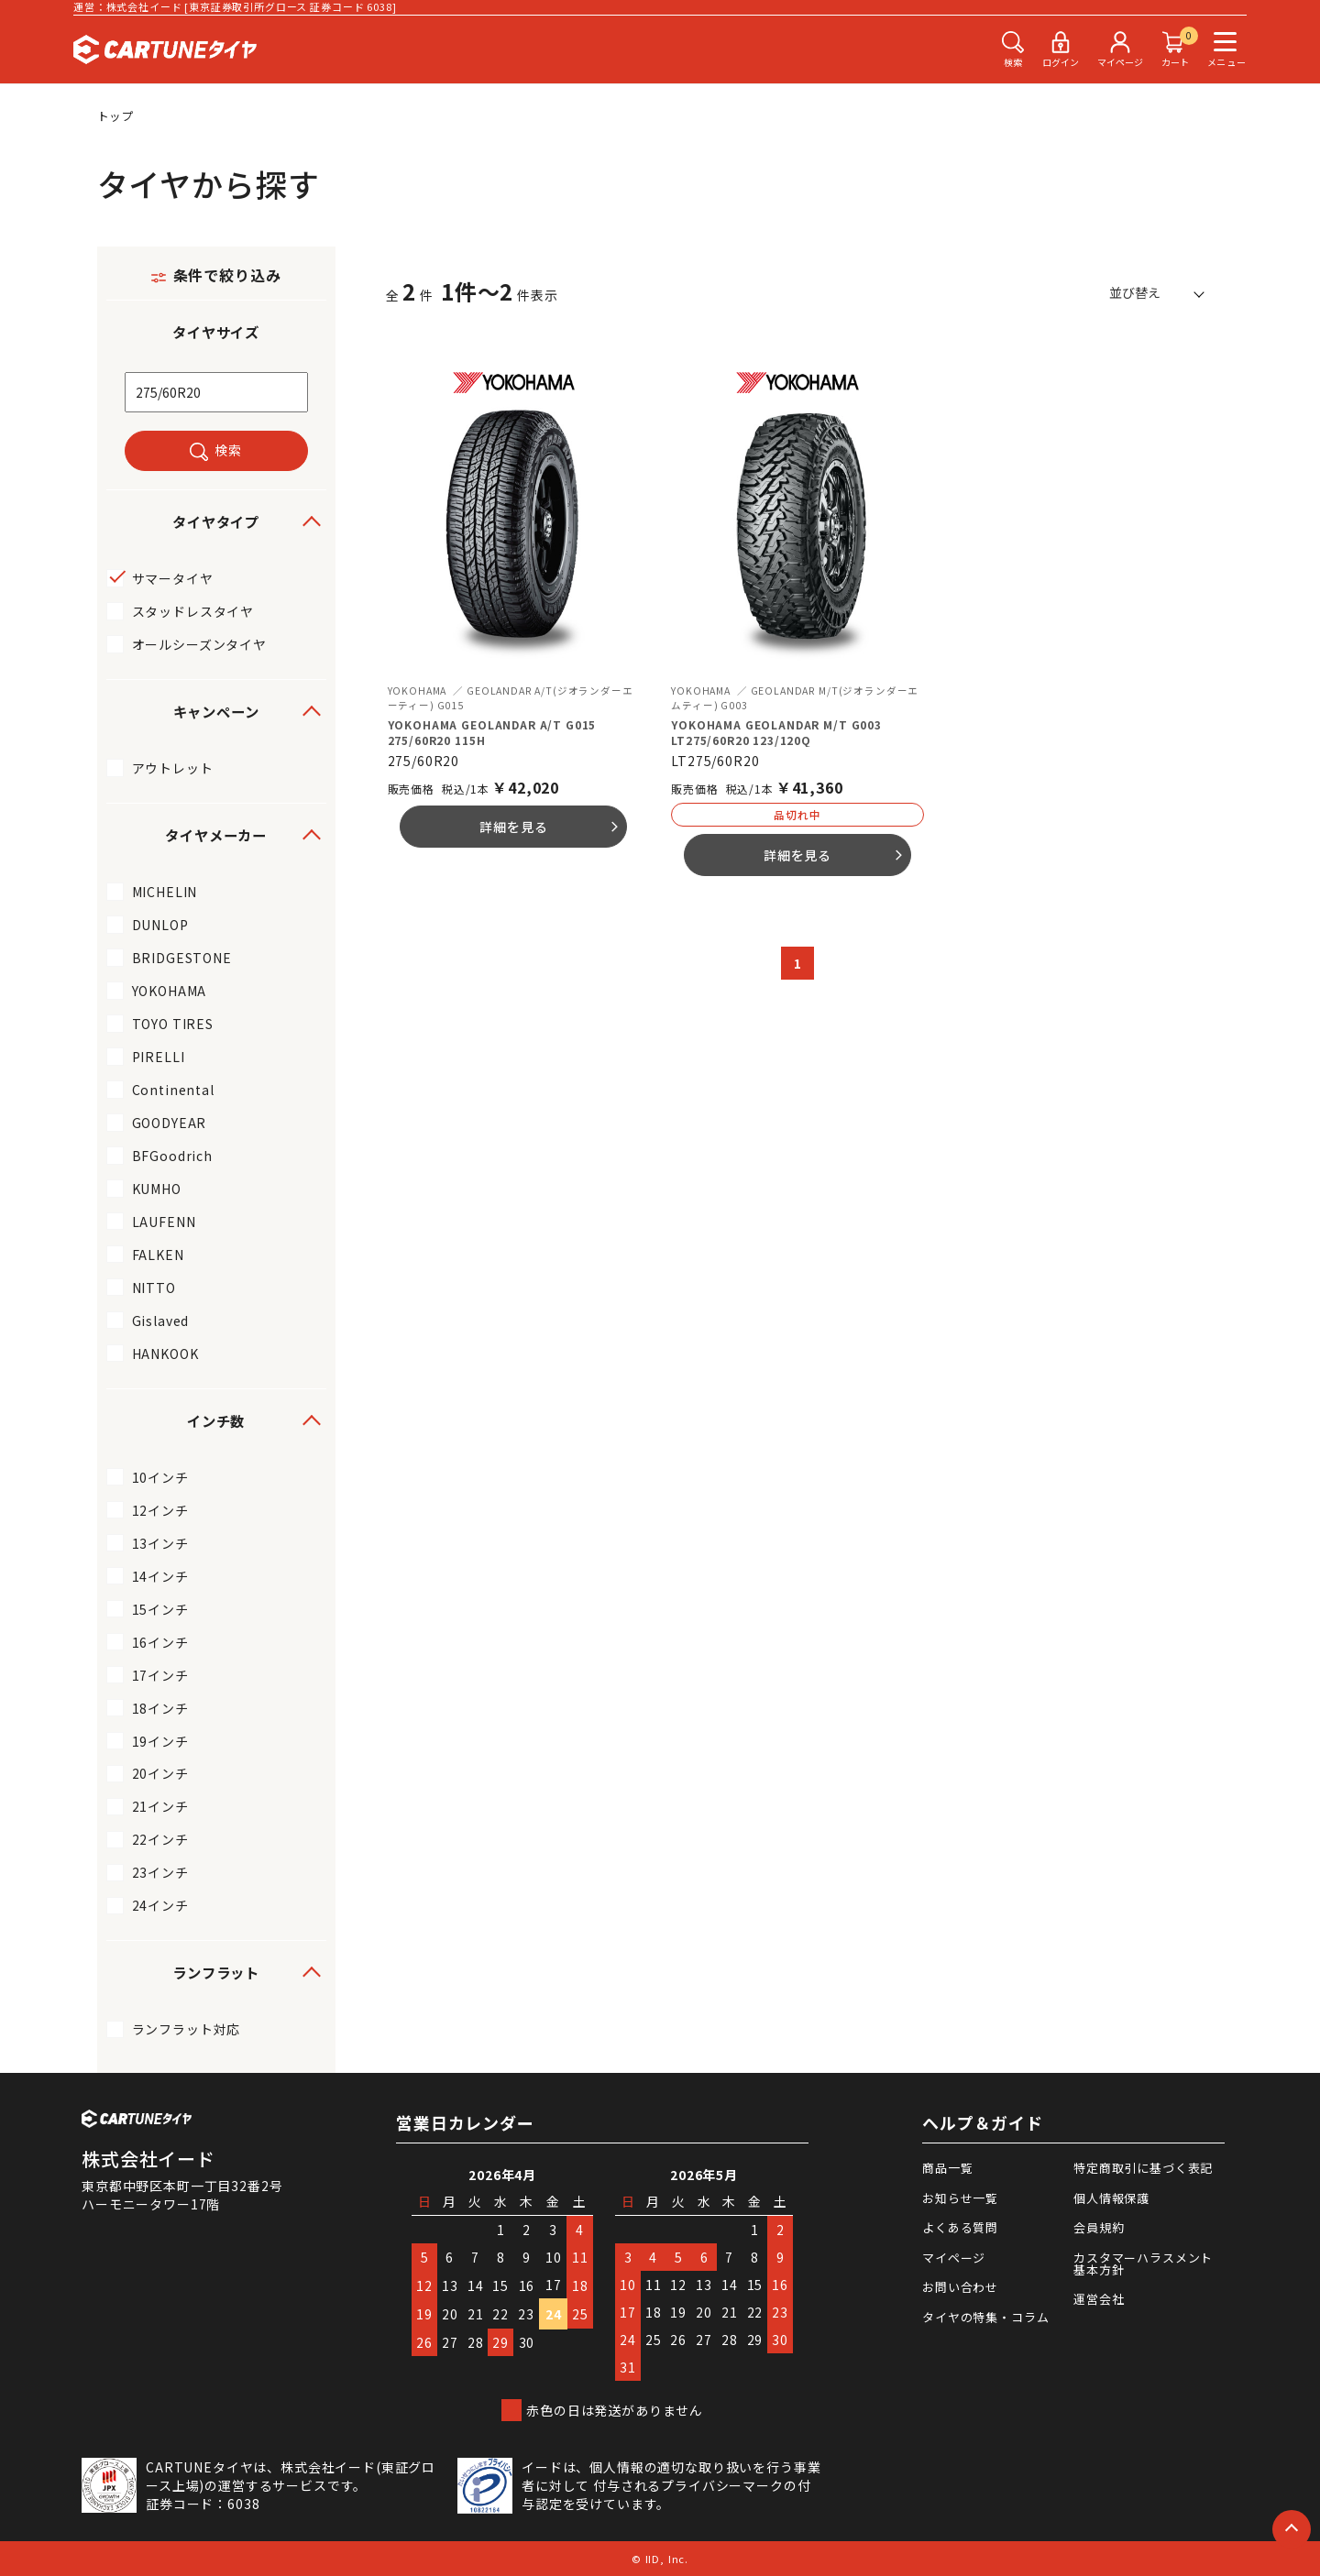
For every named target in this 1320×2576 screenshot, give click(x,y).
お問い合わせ (960, 2287)
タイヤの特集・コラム (985, 2317)
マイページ (953, 2257)
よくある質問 (960, 2227)
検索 (228, 450)
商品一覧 (947, 2167)
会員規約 (1098, 2227)
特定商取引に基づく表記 (1143, 2167)
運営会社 (1098, 2298)
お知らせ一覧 (960, 2198)
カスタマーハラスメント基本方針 (1143, 2263)
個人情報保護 (1111, 2198)
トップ (116, 116)
